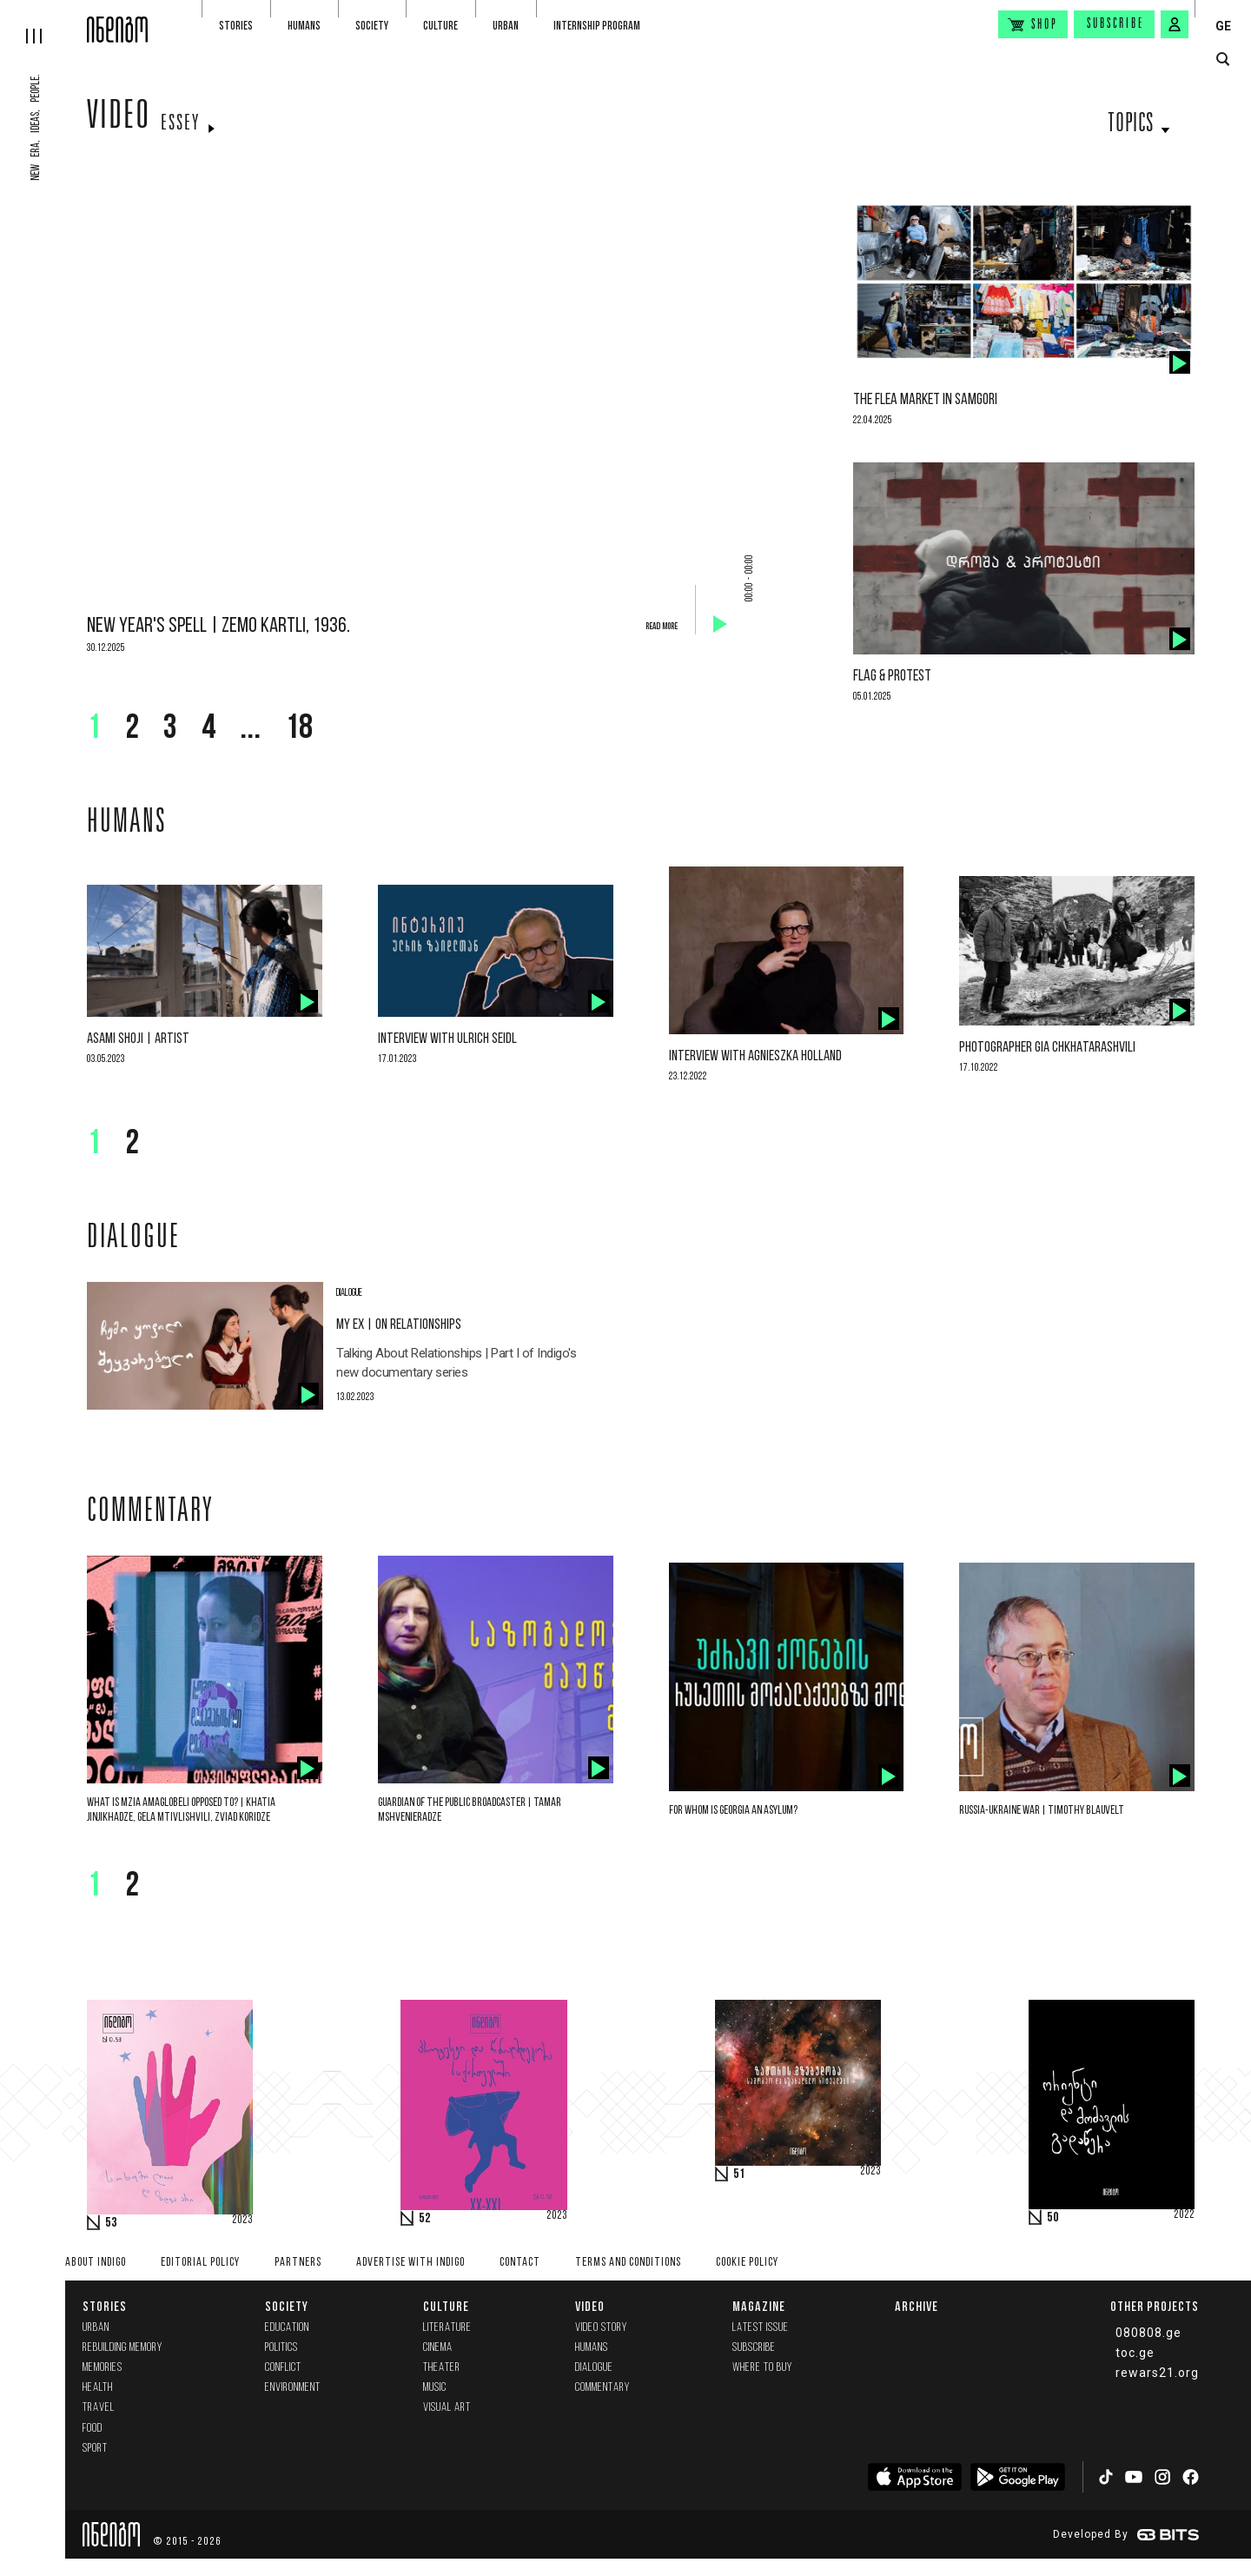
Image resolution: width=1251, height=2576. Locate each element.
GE (1223, 26)
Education (287, 2327)
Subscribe (1115, 24)
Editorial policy (200, 2262)
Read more (661, 626)
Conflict (283, 2367)
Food (93, 2428)
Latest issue (760, 2327)
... (250, 729)
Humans (304, 25)
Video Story (601, 2327)
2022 (1184, 2215)
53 (111, 2223)
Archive (916, 2306)
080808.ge (1148, 2333)
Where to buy (762, 2367)
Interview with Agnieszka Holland (755, 1056)
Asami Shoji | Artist (138, 1039)
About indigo (95, 2262)
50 (1053, 2218)
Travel (99, 2407)
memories (102, 2367)
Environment (293, 2387)
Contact (520, 2262)
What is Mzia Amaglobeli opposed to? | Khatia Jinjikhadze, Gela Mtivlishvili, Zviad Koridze (181, 1810)
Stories (236, 25)
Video (118, 119)
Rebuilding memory (122, 2347)
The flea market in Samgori (925, 400)
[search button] (1222, 59)
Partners (298, 2262)
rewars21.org (1157, 2373)
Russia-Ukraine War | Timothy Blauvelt (1041, 1810)
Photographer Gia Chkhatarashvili (1047, 1047)
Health (98, 2387)
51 (739, 2174)
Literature (447, 2327)
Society (371, 25)
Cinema (438, 2347)
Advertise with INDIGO (410, 2262)
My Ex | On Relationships (398, 1325)
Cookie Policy (747, 2262)
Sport (95, 2448)
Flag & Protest (892, 676)
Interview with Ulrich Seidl (447, 1039)
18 (299, 729)
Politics (281, 2347)
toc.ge (1135, 2353)
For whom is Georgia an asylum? (733, 1810)
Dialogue (594, 2367)
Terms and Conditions (628, 2262)
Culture (440, 25)
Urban (506, 25)
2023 (242, 2220)
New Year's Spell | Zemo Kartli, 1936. (218, 626)
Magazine (758, 2306)
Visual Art (447, 2407)
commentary (602, 2387)
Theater (441, 2367)
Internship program (596, 25)
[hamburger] (43, 21)
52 (425, 2219)
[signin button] (1174, 24)
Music (435, 2387)
